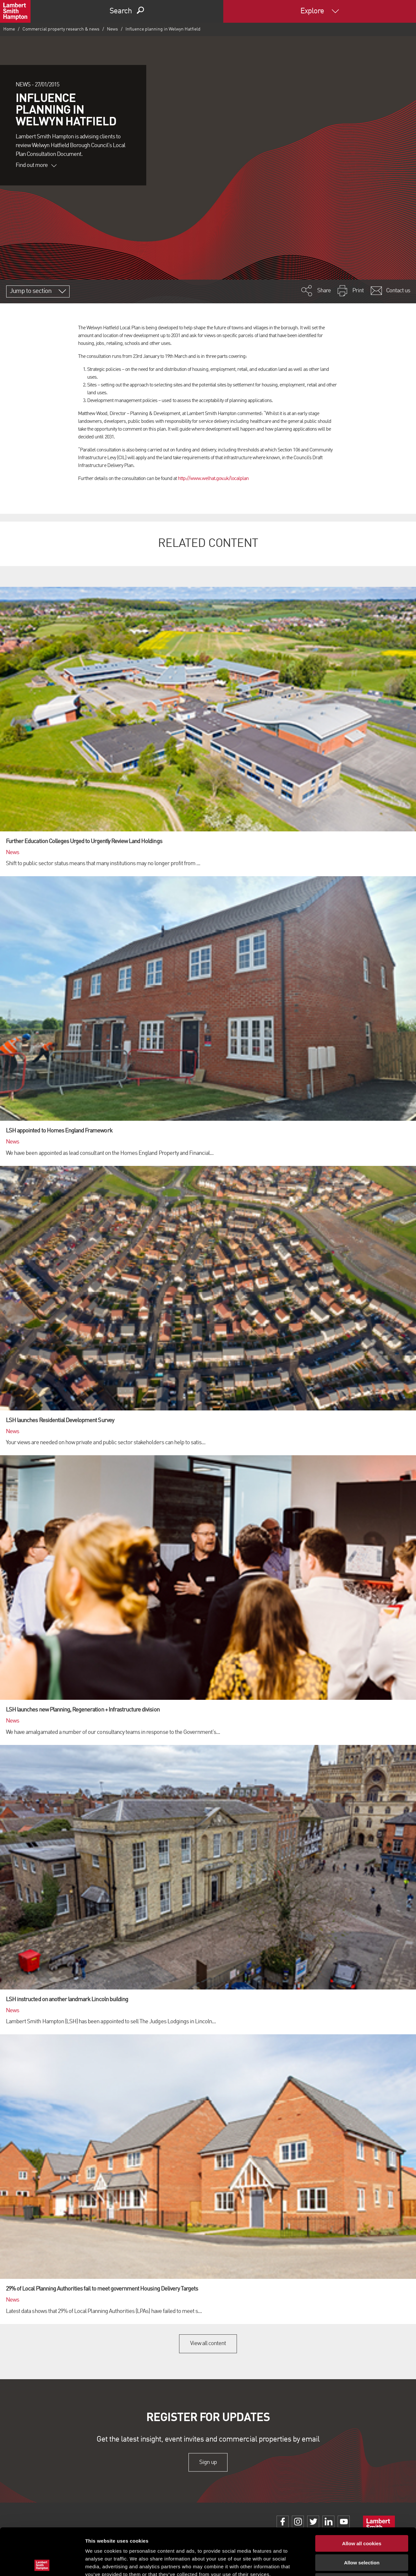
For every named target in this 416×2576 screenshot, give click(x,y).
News (112, 29)
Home (9, 29)
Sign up (207, 2462)
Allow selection (361, 2516)
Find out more (36, 165)
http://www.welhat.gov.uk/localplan (213, 478)
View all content (208, 2343)
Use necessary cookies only (361, 2534)
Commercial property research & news (60, 29)
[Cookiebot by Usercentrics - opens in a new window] (42, 2563)
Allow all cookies (362, 2496)
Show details (341, 2563)
